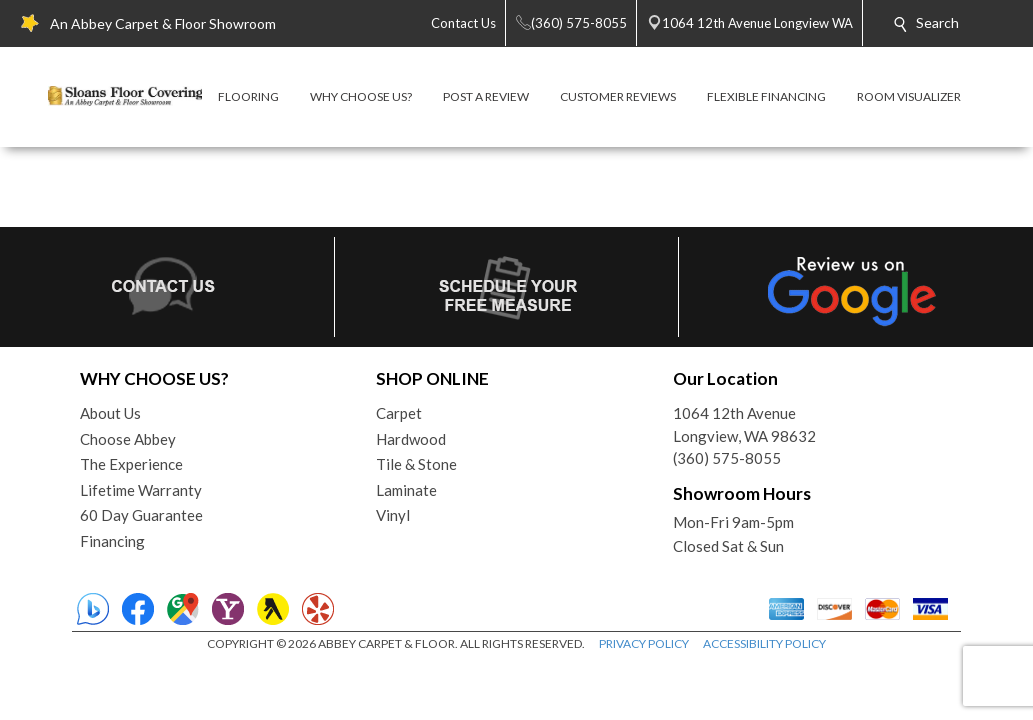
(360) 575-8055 (727, 458)
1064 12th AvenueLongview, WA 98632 (744, 424)
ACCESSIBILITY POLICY (764, 643)
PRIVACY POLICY (644, 643)
